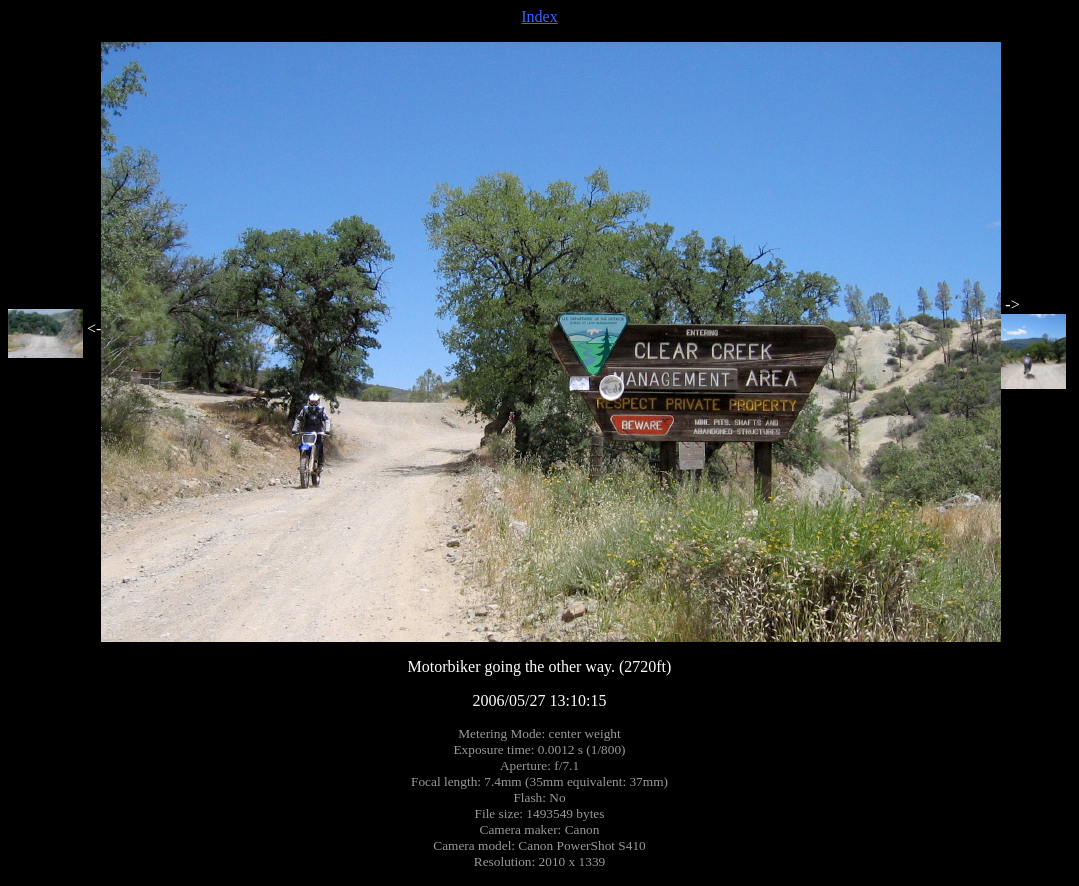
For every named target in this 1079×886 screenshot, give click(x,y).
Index (539, 16)
